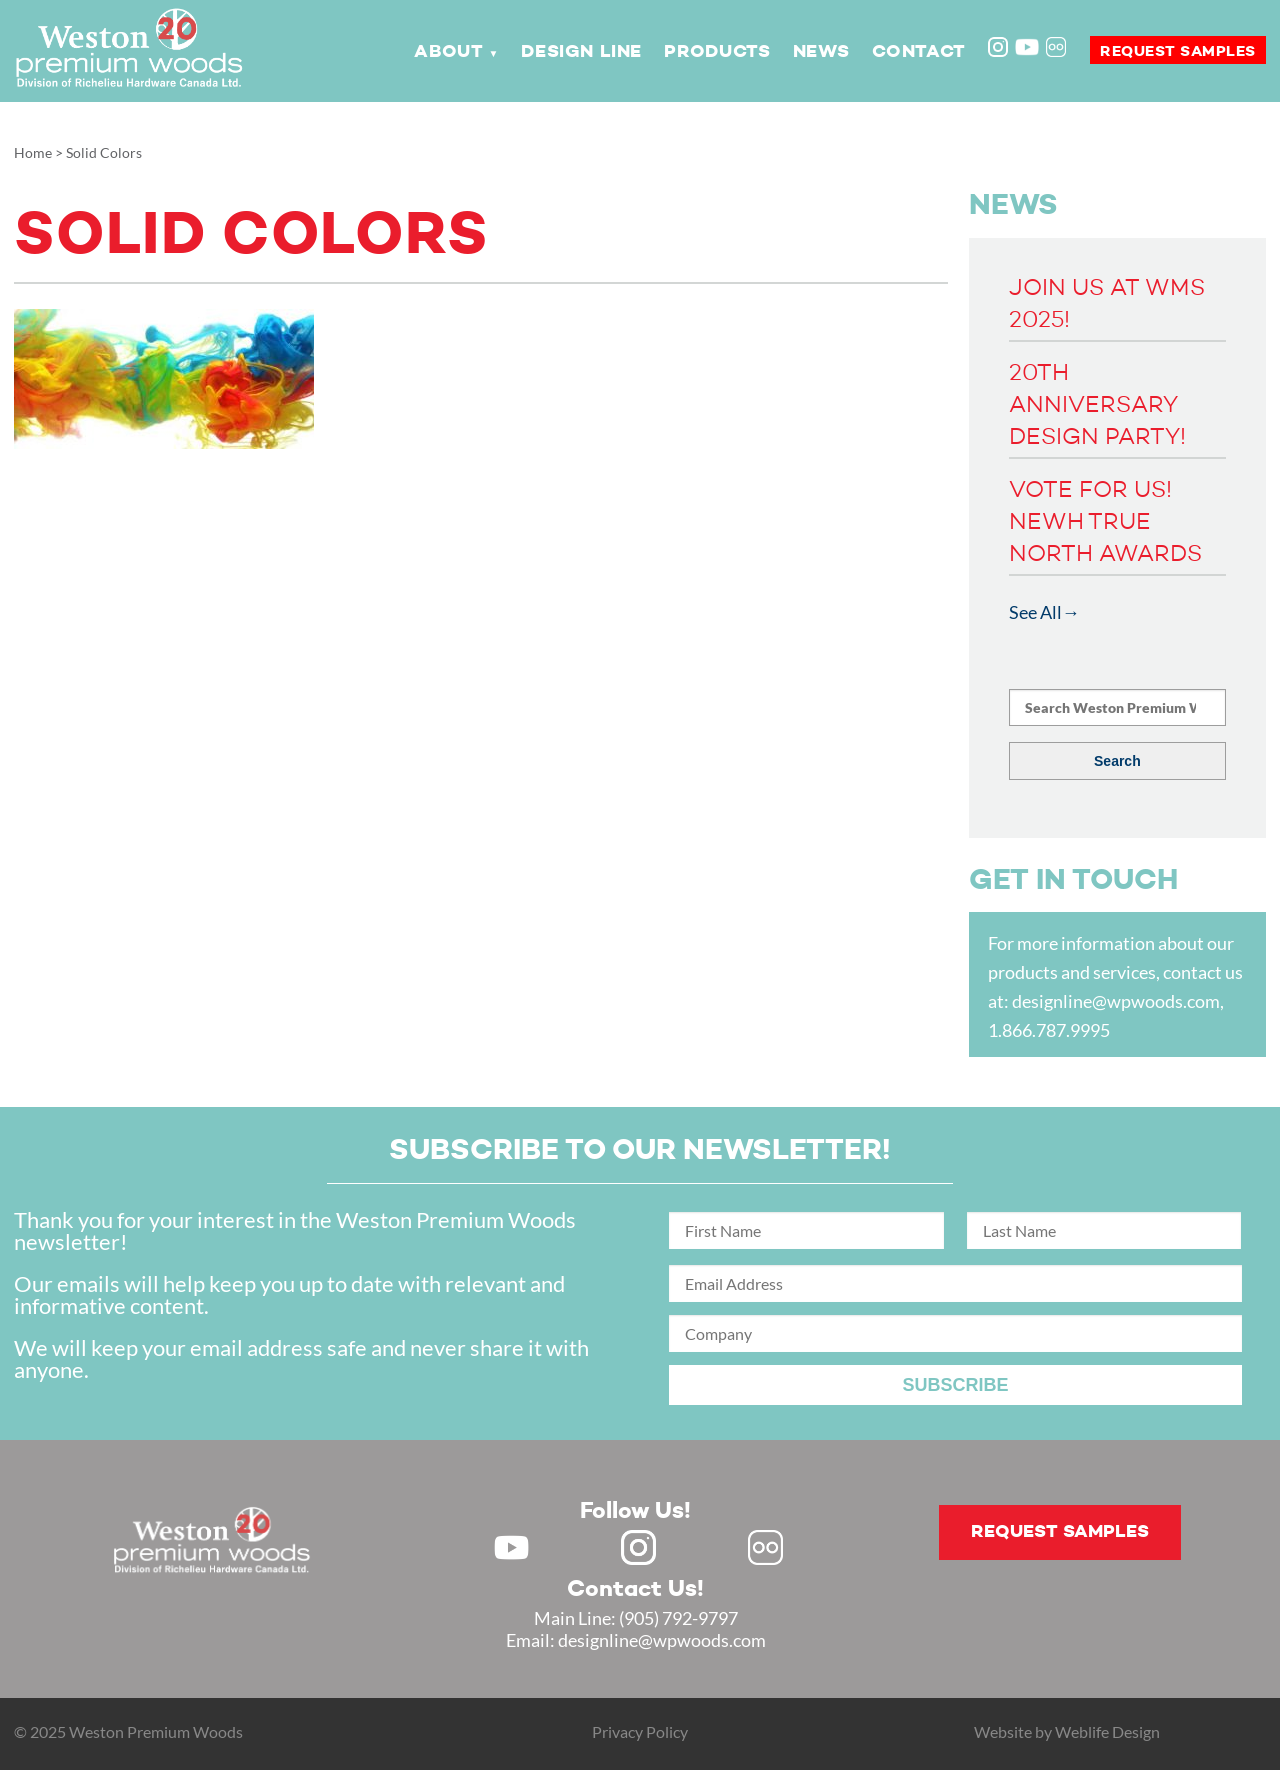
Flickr (1058, 49)
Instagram (1000, 49)
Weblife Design (1107, 1731)
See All (1035, 612)
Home (33, 152)
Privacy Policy (640, 1731)
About (448, 52)
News (821, 52)
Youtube (1027, 47)
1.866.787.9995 (1049, 1030)
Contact (919, 52)
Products (717, 52)
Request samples (1178, 51)
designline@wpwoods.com (1116, 1001)
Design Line (581, 52)
